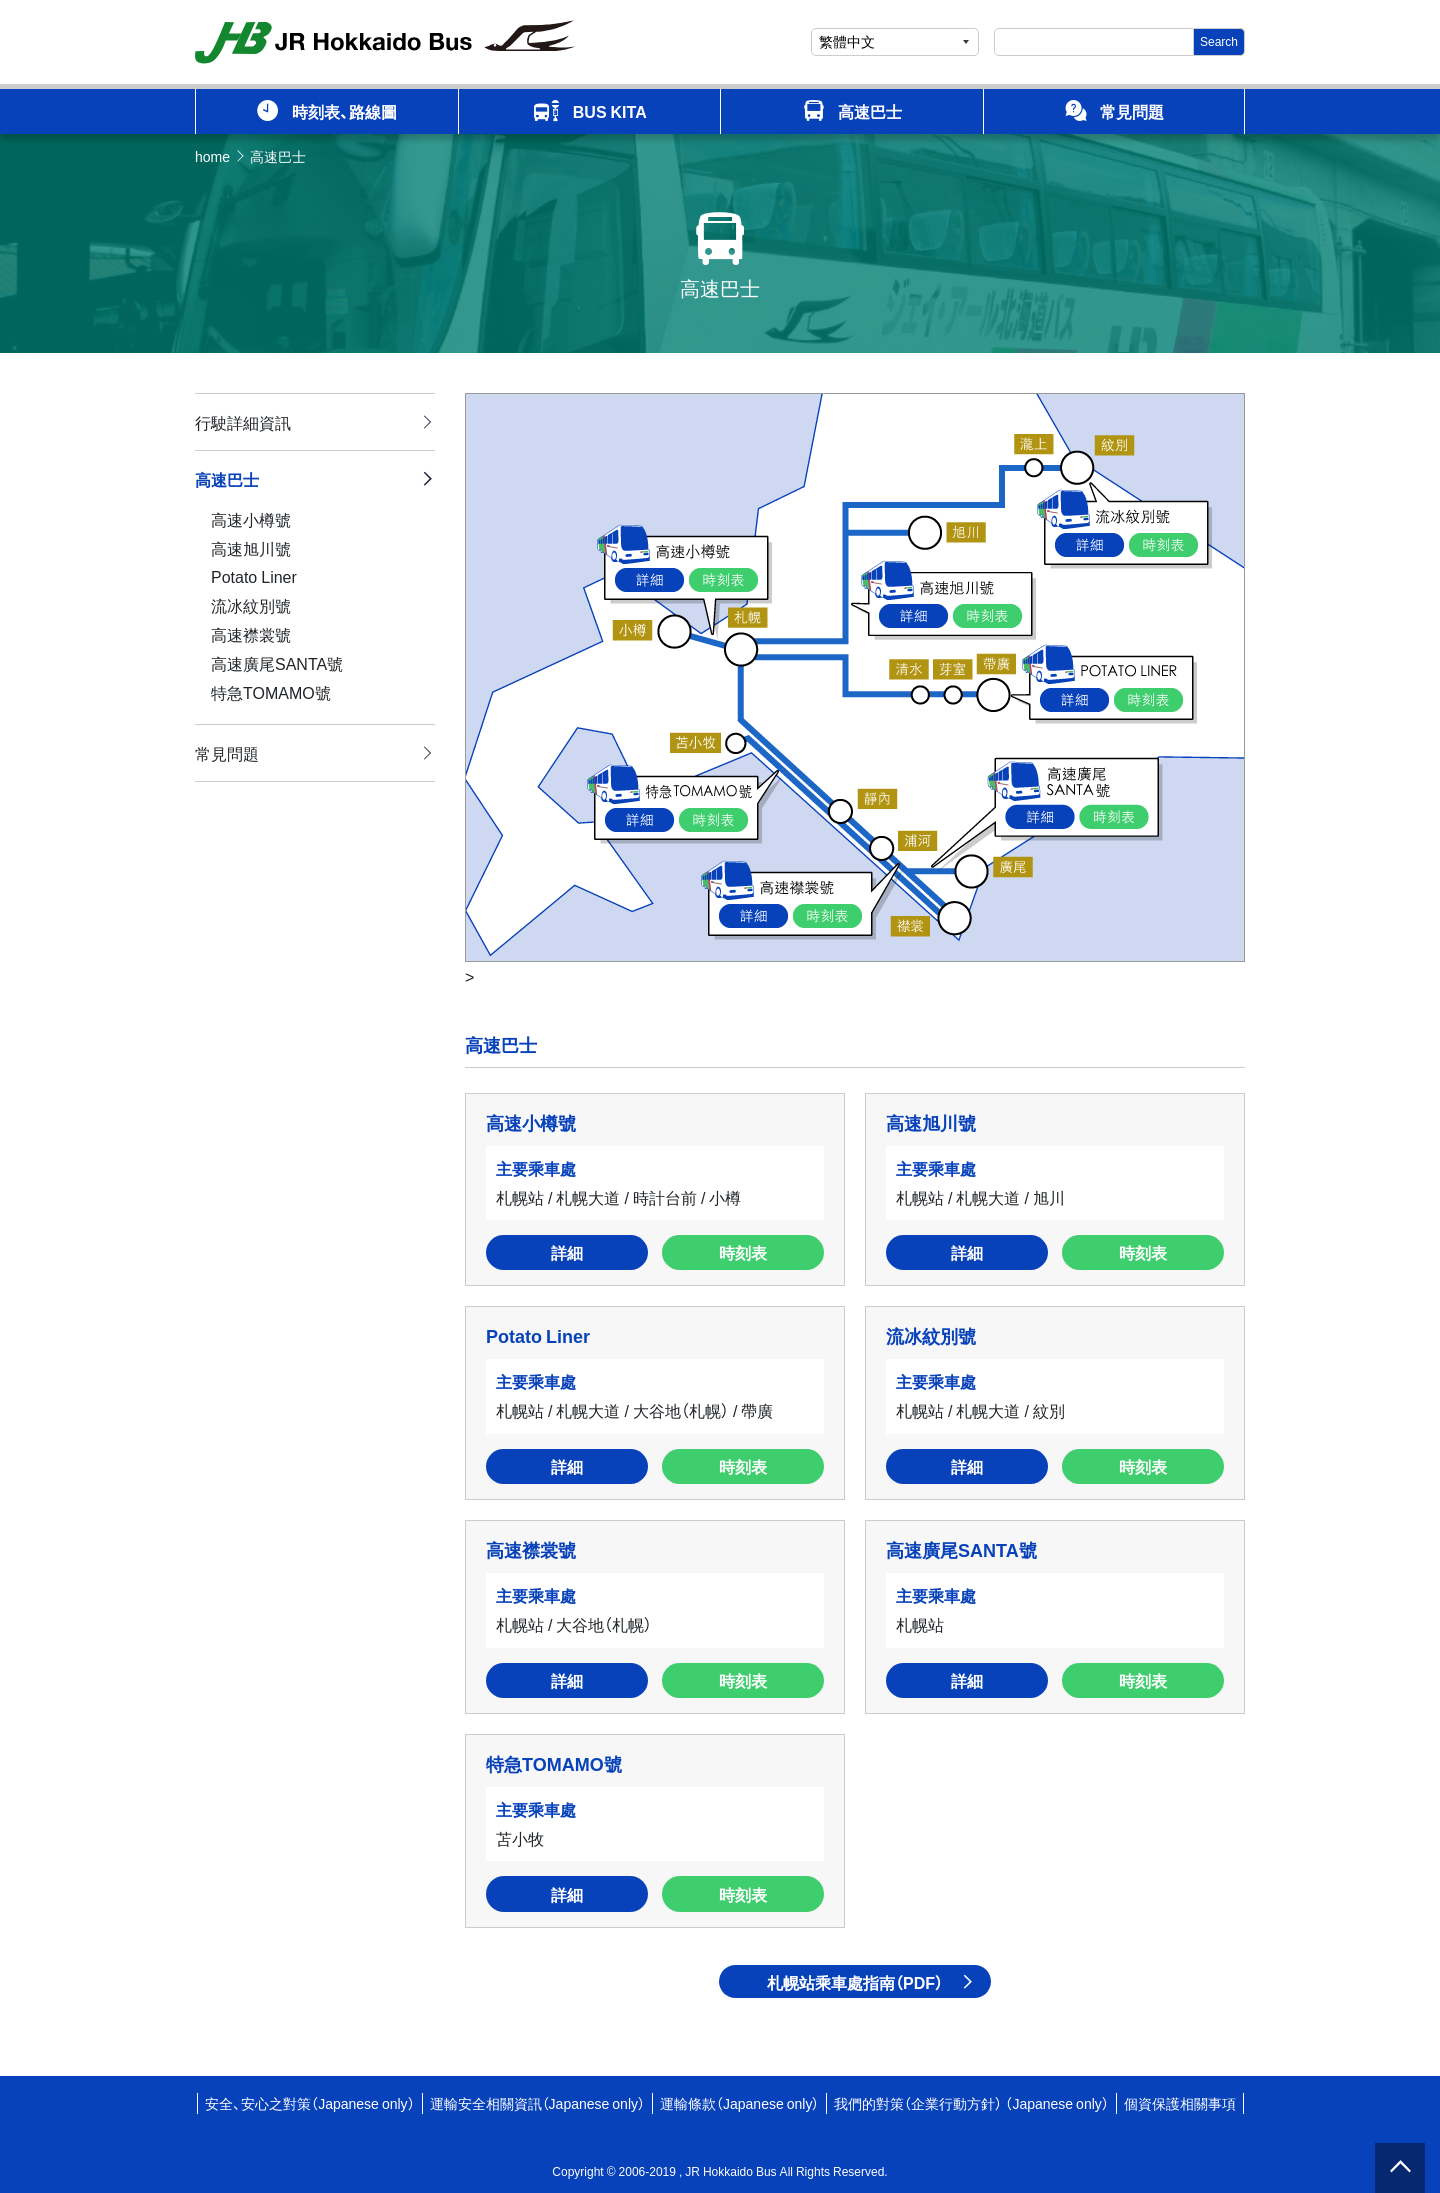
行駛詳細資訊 (243, 422)
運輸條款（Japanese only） (739, 2103)
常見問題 (1114, 111)
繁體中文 (847, 41)
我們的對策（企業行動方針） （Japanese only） (971, 2103)
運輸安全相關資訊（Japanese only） (537, 2103)
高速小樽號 (251, 519)
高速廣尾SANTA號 (277, 663)
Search (1219, 41)
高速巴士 (852, 111)
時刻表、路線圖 (326, 111)
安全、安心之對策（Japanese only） (309, 2103)
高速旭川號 (251, 548)
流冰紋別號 (251, 605)
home (212, 156)
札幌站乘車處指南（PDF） (855, 1982)
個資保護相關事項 (1180, 2103)
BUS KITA (589, 111)
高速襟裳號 (251, 634)
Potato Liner (254, 576)
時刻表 (743, 1252)
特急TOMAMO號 (271, 692)
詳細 (567, 1252)
